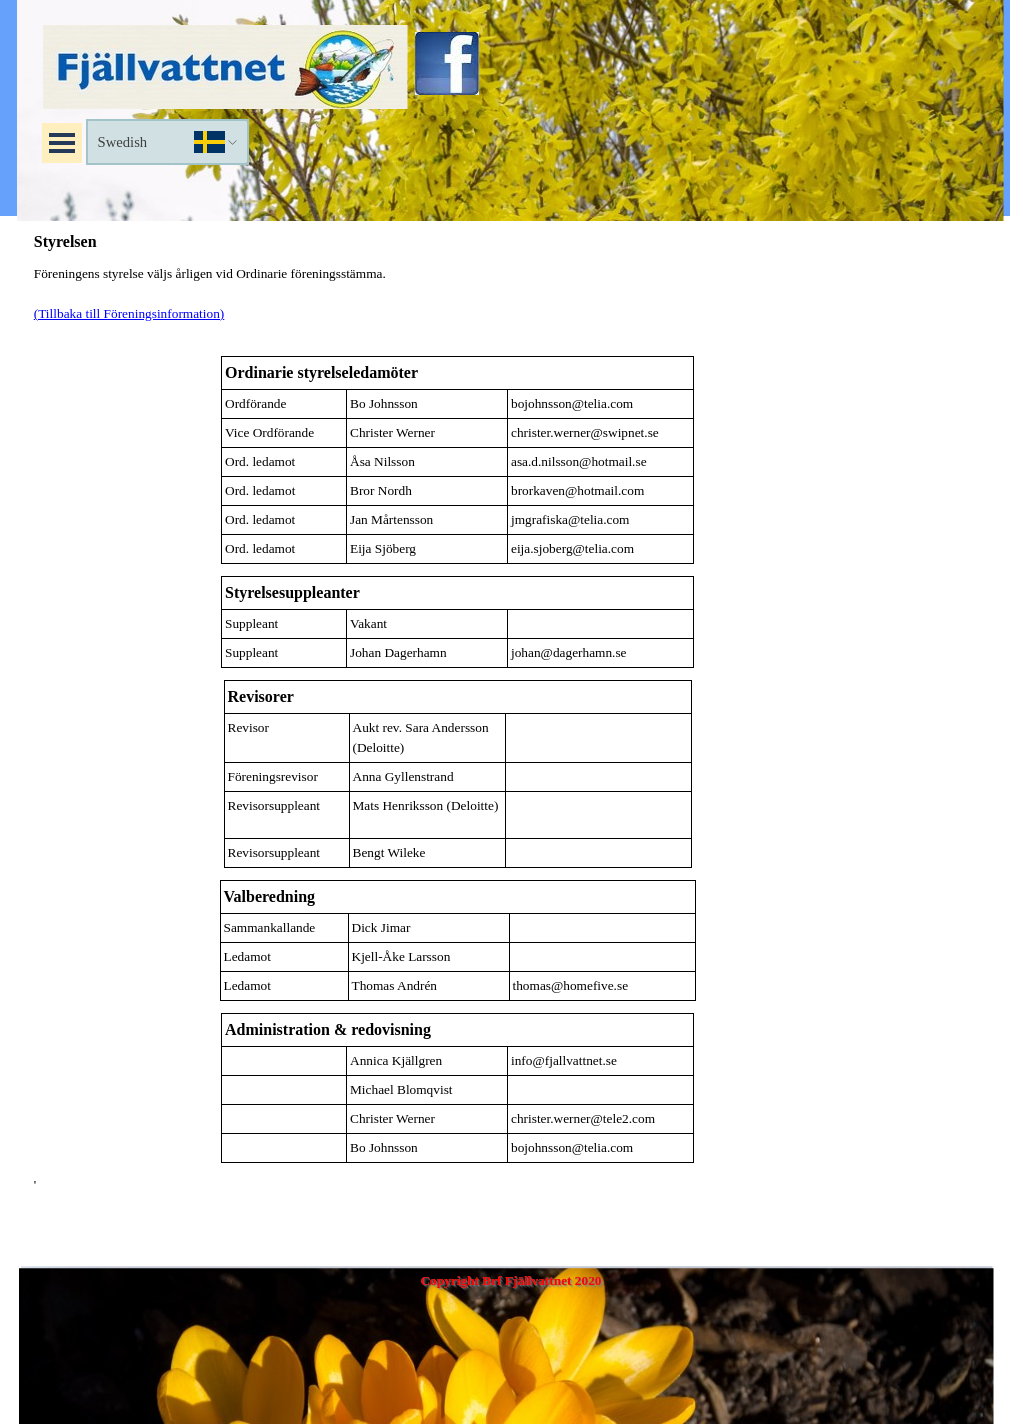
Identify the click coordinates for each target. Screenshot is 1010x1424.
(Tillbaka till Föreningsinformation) (129, 313)
